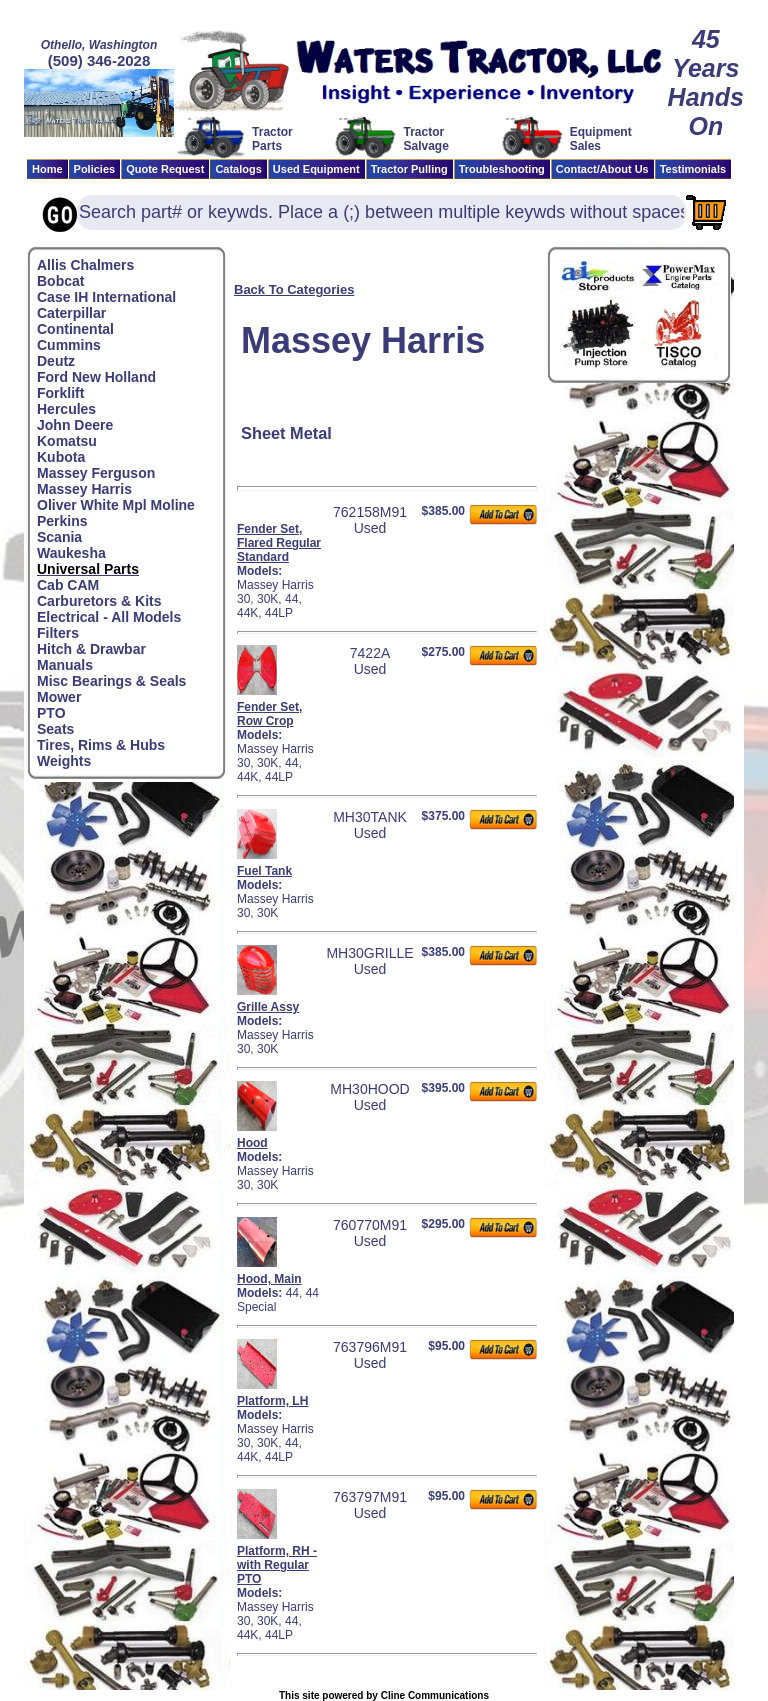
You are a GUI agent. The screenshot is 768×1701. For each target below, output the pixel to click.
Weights (64, 761)
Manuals (65, 665)
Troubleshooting (502, 169)
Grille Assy (268, 1007)
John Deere (75, 425)
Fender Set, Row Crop (269, 714)
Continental (75, 329)
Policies (95, 169)
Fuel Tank (264, 871)
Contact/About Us (602, 169)
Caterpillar (71, 313)
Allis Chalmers (85, 265)
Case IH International (106, 297)
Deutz (56, 361)
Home (47, 169)
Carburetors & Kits (99, 601)
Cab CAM (68, 585)
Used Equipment (316, 169)
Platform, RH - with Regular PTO (277, 1565)
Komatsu (67, 441)
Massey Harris (84, 489)
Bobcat (60, 281)
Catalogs (238, 169)
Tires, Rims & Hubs (101, 745)
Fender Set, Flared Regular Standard (279, 543)
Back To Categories (294, 289)
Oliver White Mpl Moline (116, 505)
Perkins (62, 521)
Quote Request (165, 169)
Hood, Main (269, 1279)
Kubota (61, 457)
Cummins (69, 345)
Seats (55, 729)
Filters (58, 633)
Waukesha (71, 553)
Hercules (66, 409)
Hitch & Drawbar (91, 649)
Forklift (60, 393)
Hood (252, 1143)
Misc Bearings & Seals (111, 681)
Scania (59, 537)
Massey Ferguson (96, 473)
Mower (59, 697)
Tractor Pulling (409, 169)
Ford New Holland (96, 377)
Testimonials (693, 169)
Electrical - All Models (109, 617)
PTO (51, 713)
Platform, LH (272, 1401)
